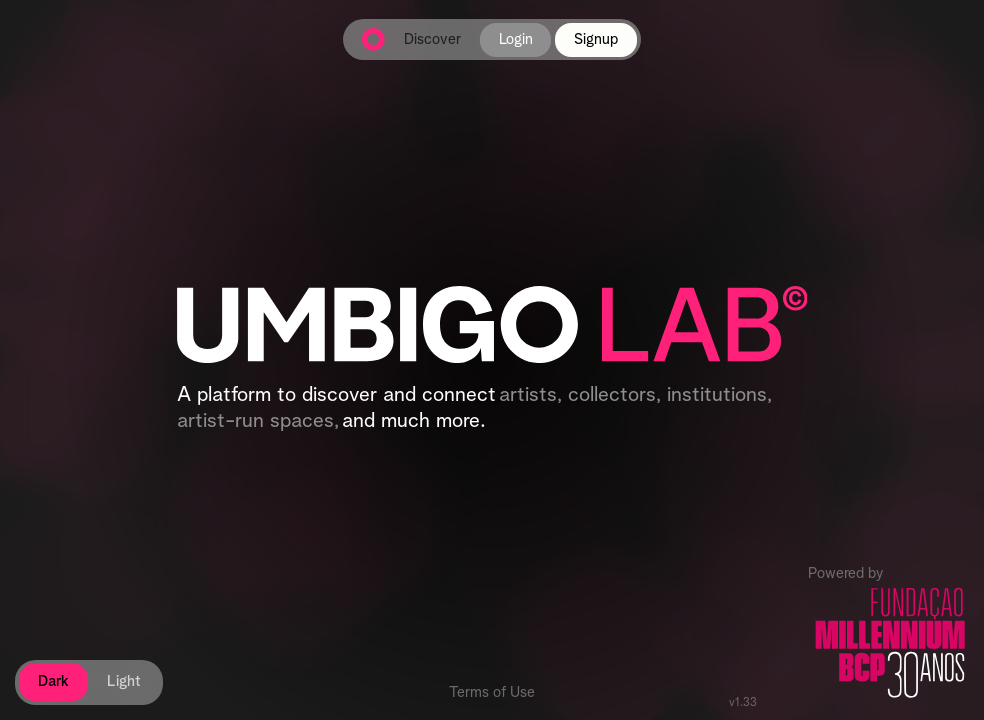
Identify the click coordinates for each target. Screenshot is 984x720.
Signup (596, 39)
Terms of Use (492, 692)
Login (516, 39)
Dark (53, 681)
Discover (432, 39)
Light (124, 681)
